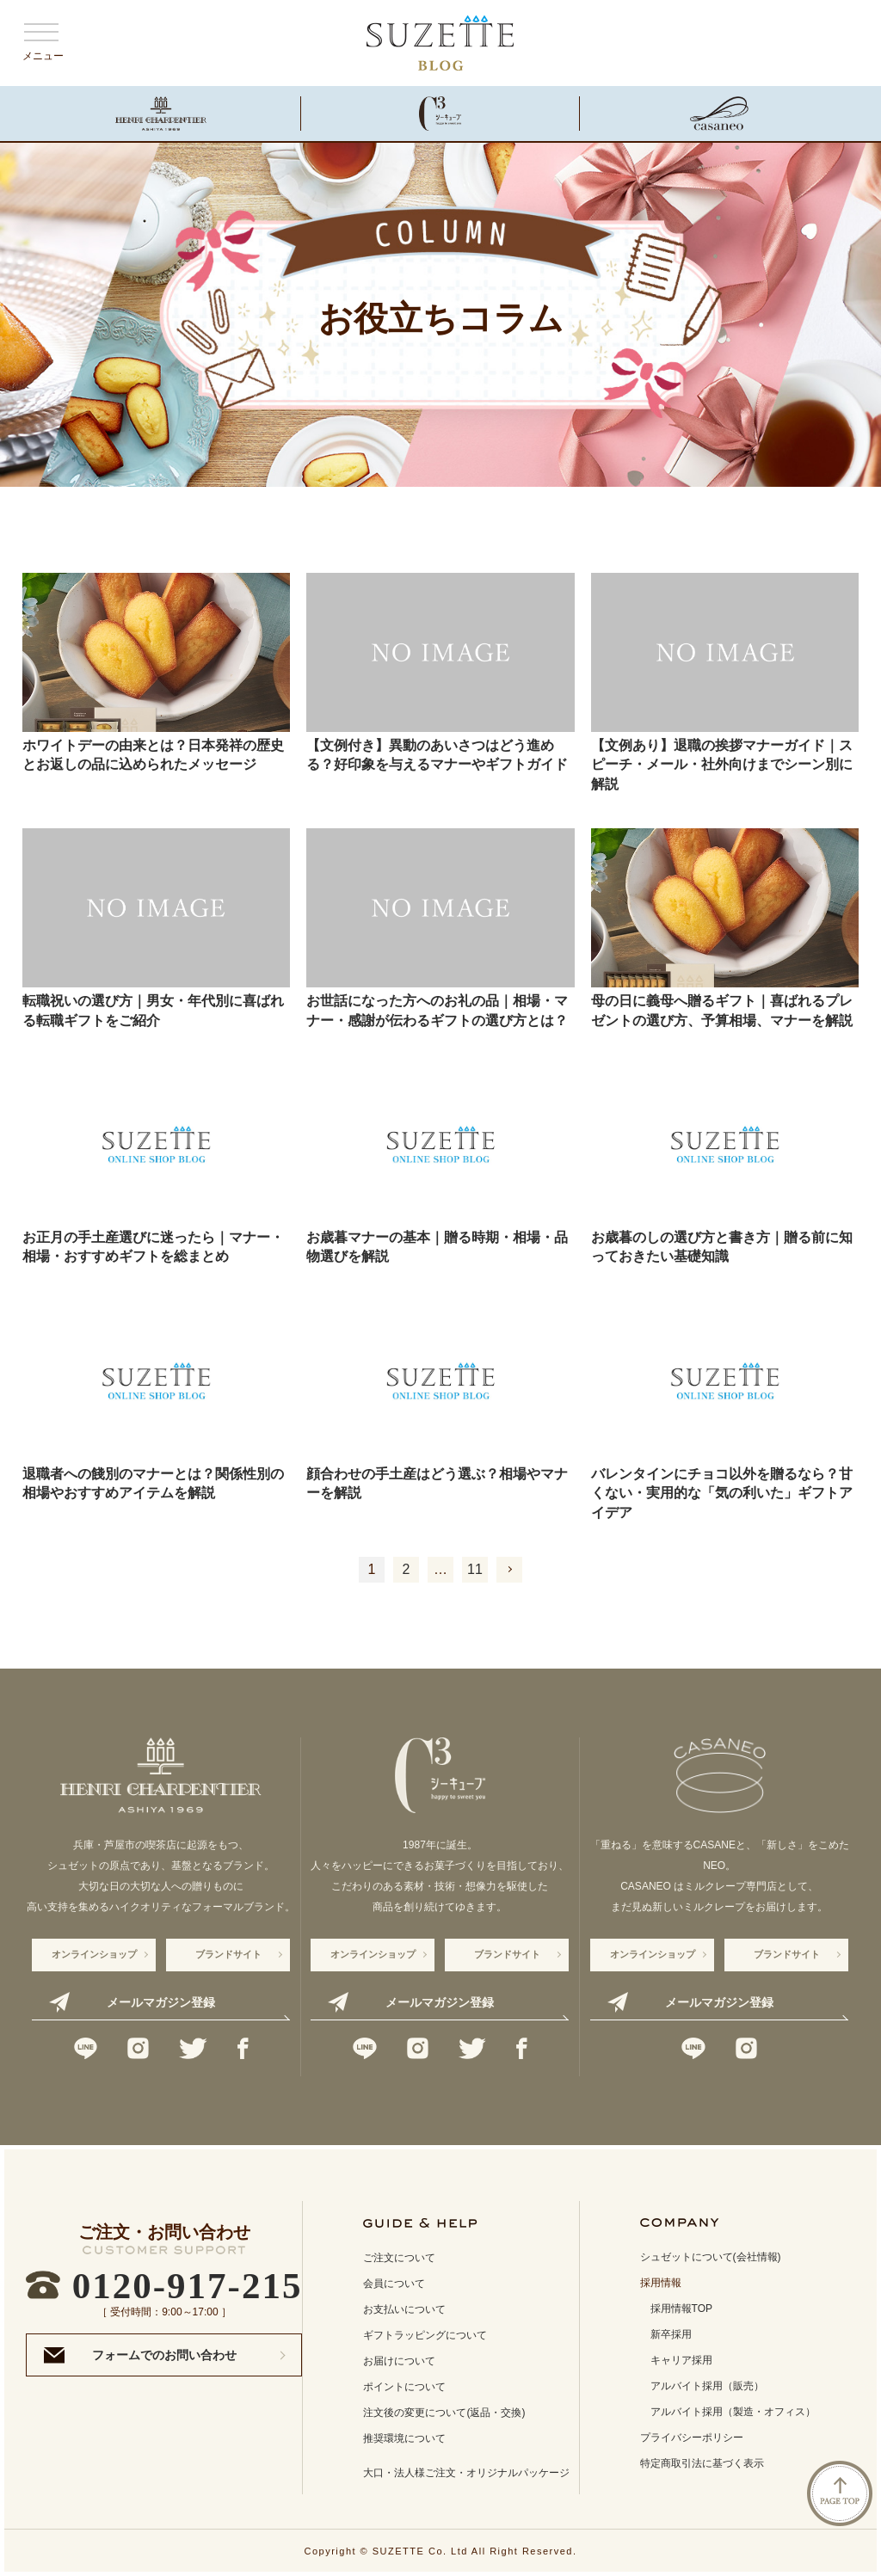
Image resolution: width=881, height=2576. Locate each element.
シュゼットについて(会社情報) (710, 2257)
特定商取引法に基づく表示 (702, 2463)
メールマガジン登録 (161, 2002)
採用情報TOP (681, 2308)
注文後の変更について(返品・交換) (444, 2413)
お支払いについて (404, 2309)
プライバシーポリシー (691, 2438)
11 (475, 1569)
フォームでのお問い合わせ (164, 2355)
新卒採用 (671, 2334)
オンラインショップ (94, 1954)
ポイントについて (404, 2387)
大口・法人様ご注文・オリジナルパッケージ (466, 2473)
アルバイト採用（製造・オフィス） (733, 2412)
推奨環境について (404, 2438)
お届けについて (399, 2361)
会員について (394, 2284)
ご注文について (399, 2258)
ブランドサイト (228, 1954)
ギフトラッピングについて (425, 2335)
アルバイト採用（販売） (707, 2386)
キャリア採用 (681, 2360)
